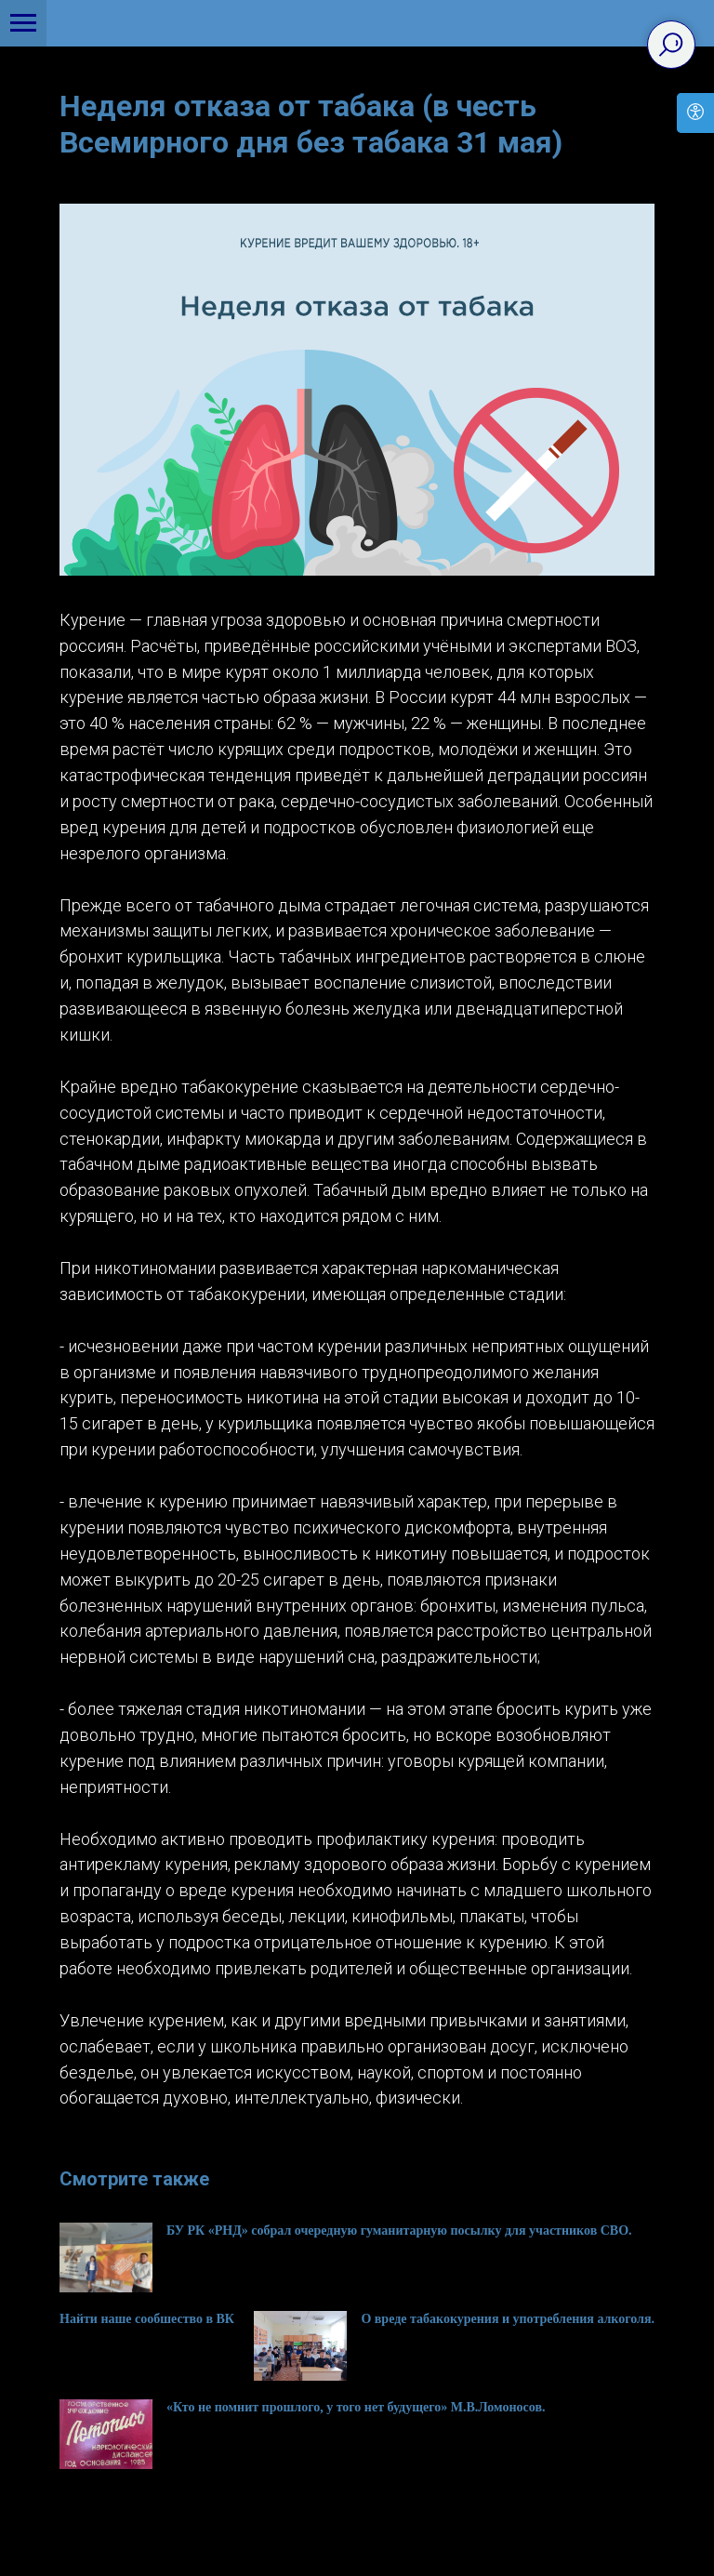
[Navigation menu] (23, 23)
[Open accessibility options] (695, 113)
